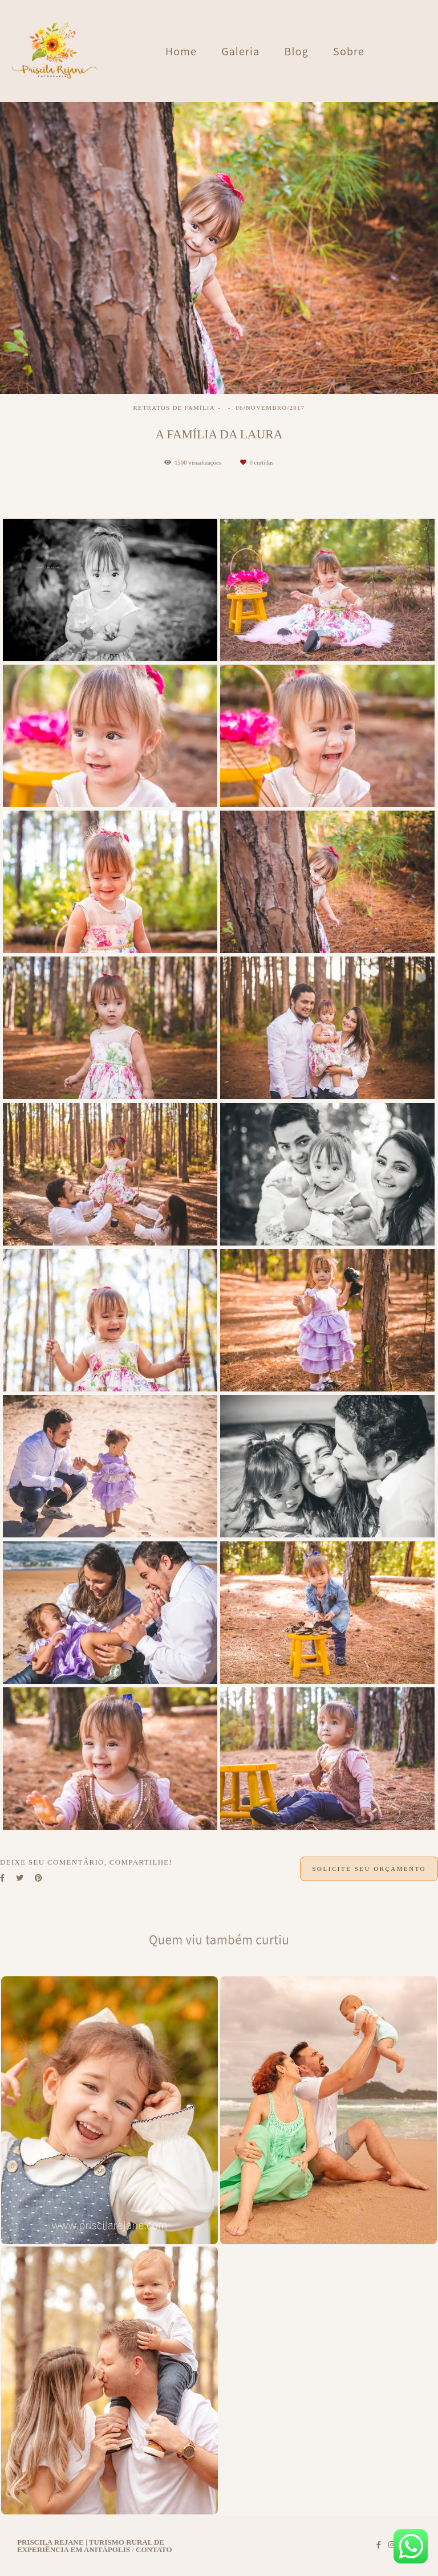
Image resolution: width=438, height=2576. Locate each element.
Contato (154, 2549)
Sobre (348, 51)
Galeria (240, 51)
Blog (297, 51)
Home (181, 51)
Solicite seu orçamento (369, 1868)
